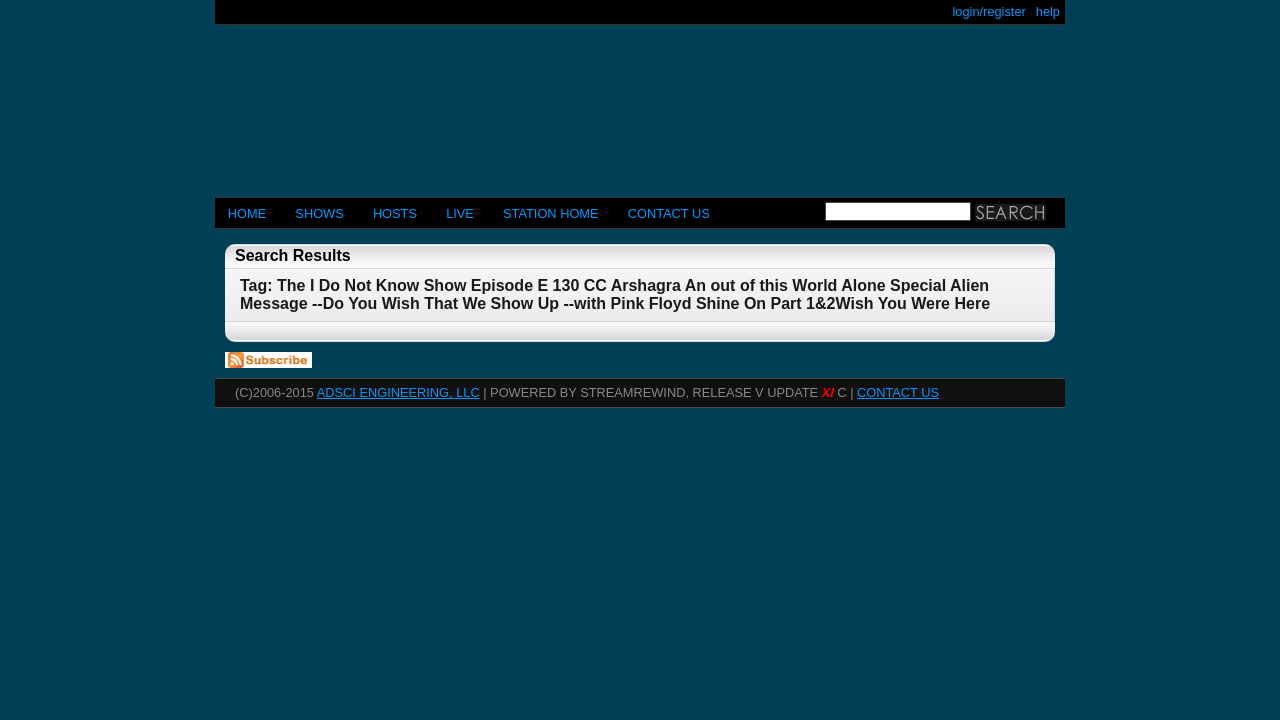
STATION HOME (551, 213)
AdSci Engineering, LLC (398, 392)
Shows (319, 213)
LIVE (460, 213)
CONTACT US (669, 213)
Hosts (395, 213)
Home (247, 213)
